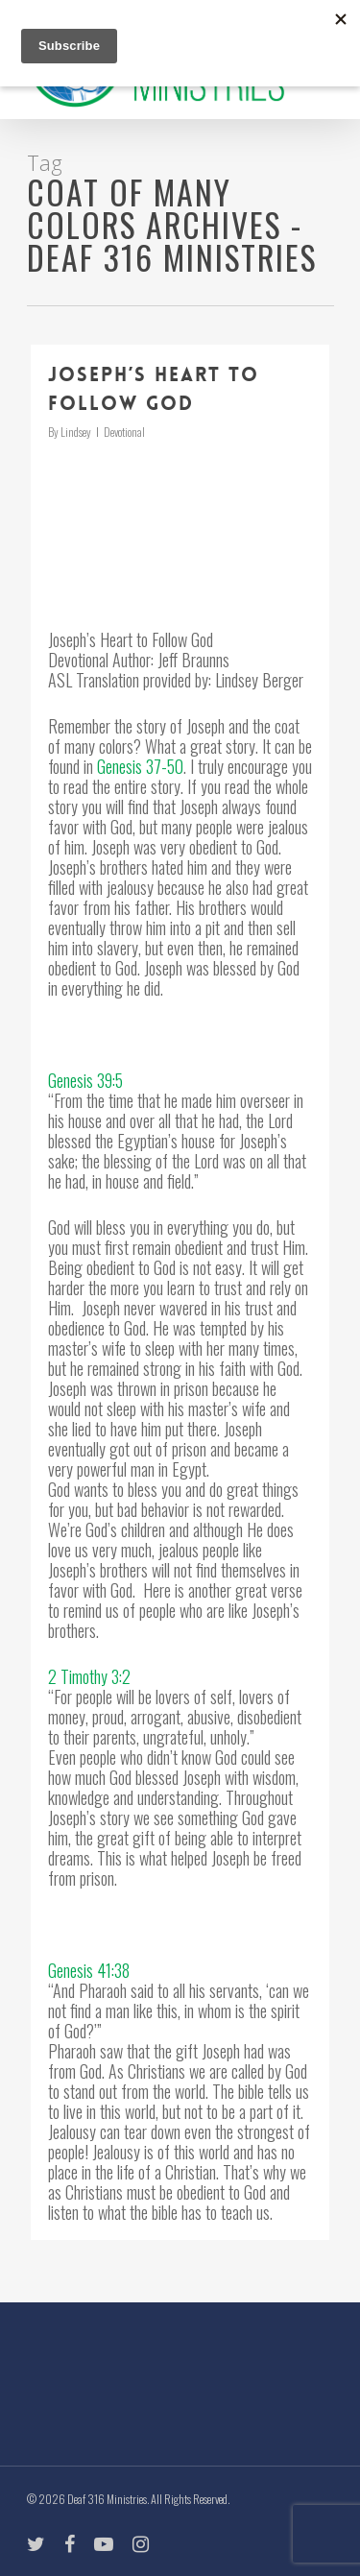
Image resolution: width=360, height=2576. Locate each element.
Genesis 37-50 (140, 766)
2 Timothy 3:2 (89, 1676)
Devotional (124, 431)
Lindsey (75, 431)
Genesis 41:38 (89, 1970)
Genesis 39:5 (85, 1080)
